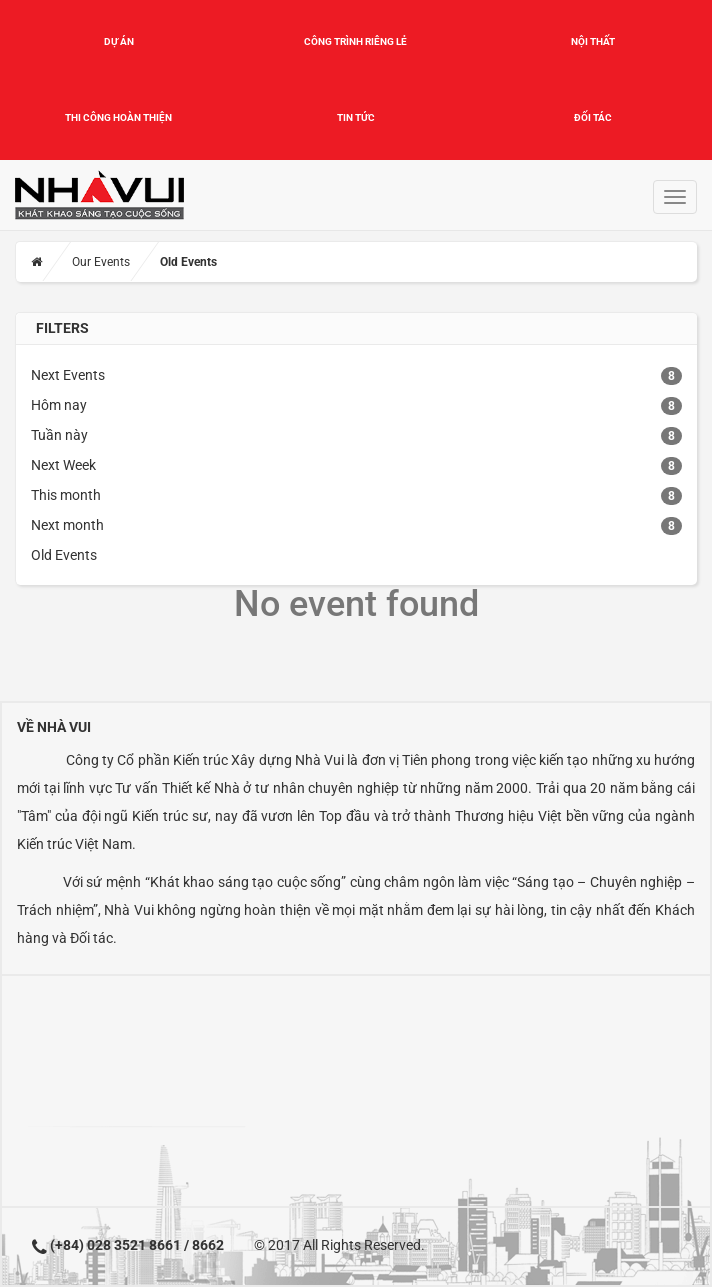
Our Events (101, 262)
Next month (67, 525)
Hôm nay (59, 405)
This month (66, 495)
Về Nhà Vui (54, 727)
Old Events (64, 555)
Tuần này (59, 435)
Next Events (68, 375)
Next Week (63, 465)
